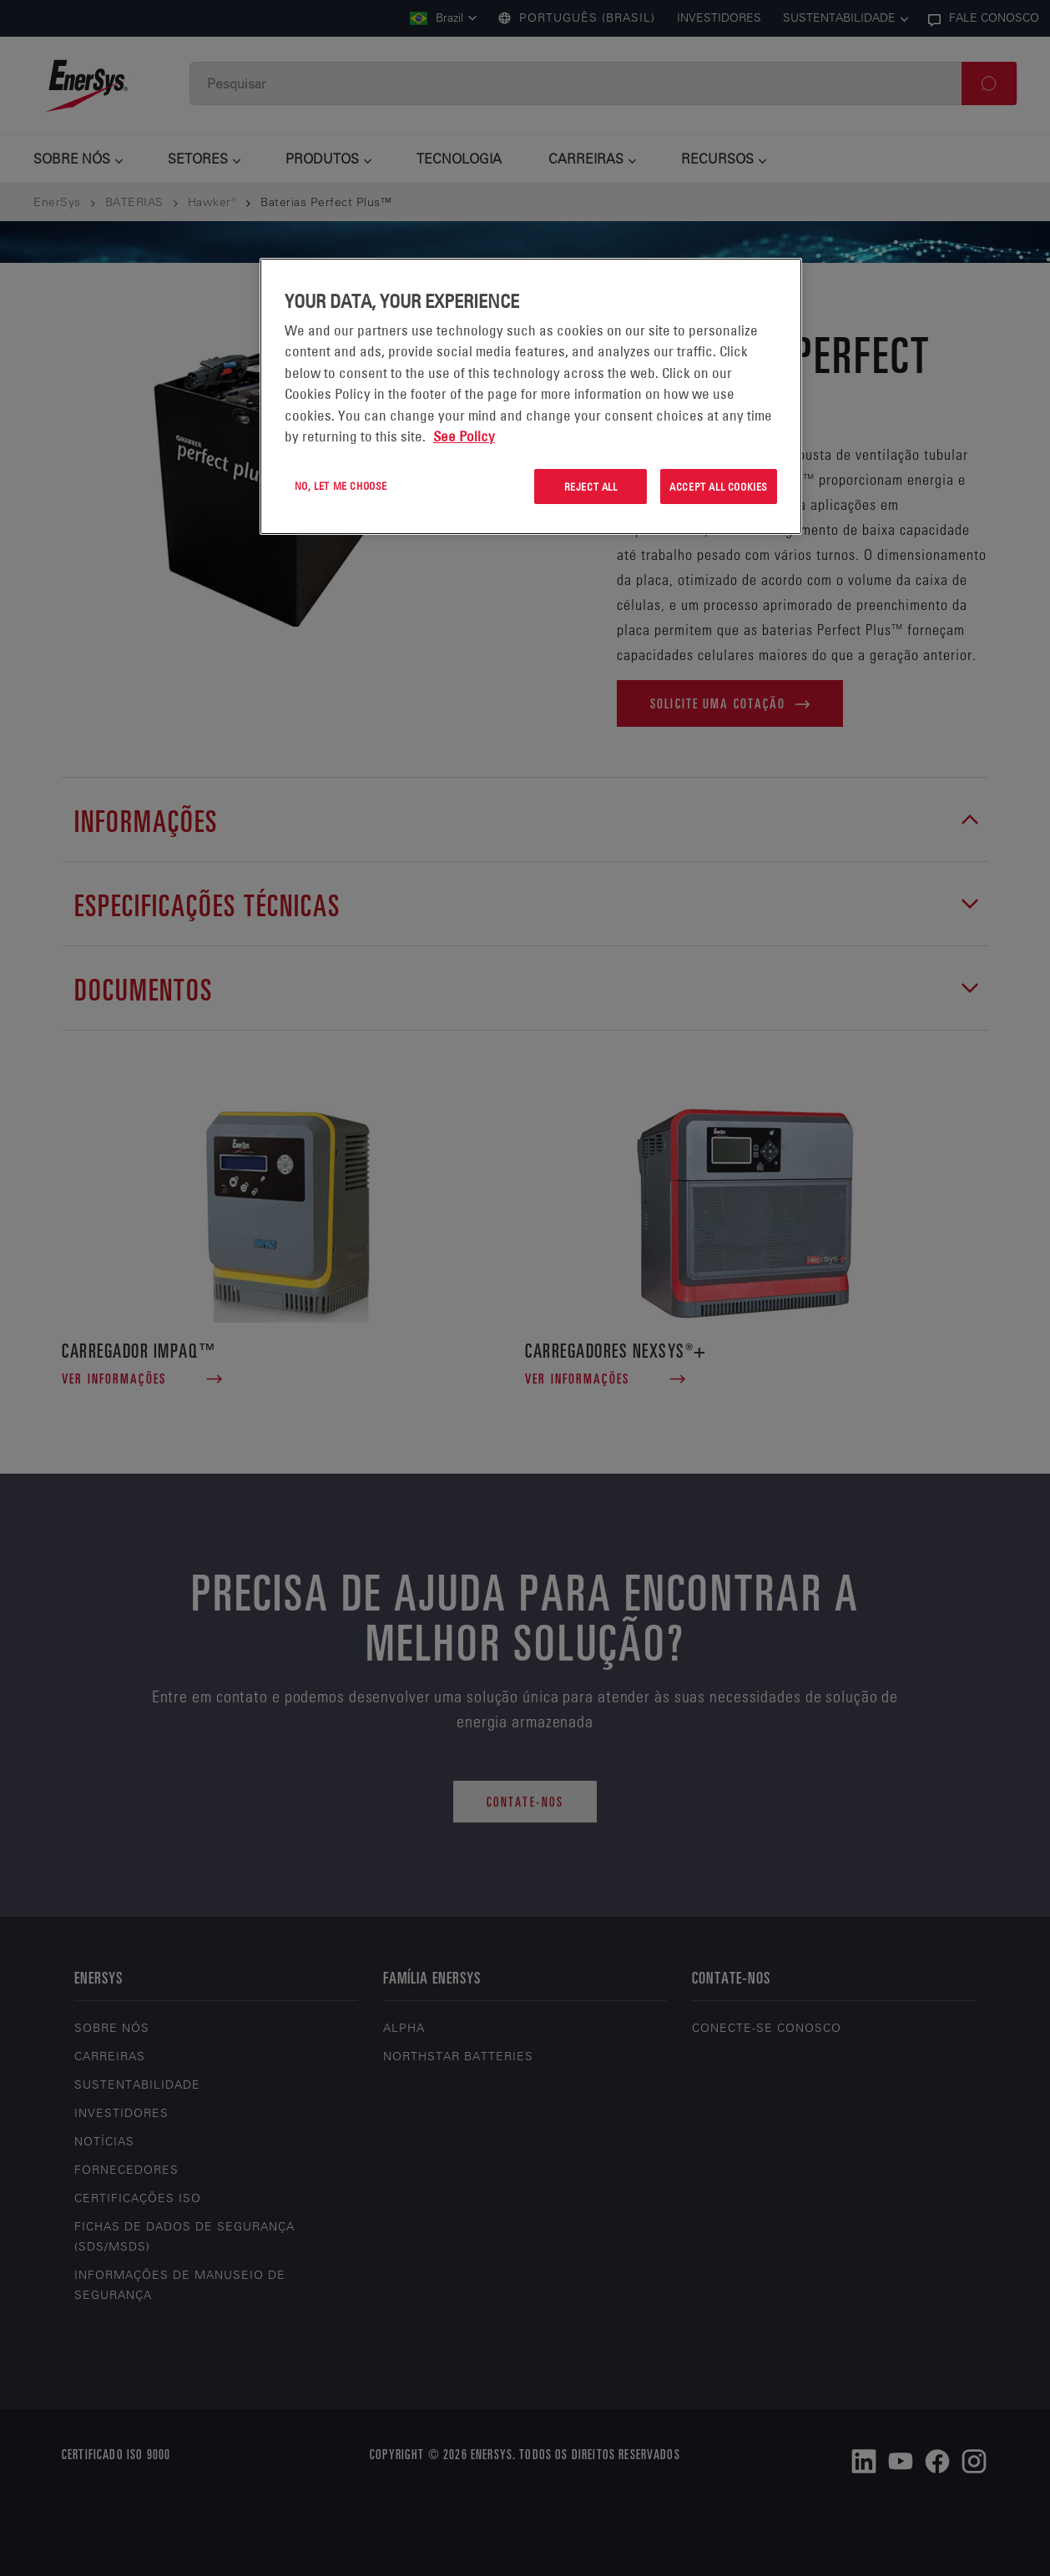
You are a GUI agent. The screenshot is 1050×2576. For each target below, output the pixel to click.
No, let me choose (341, 485)
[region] (531, 397)
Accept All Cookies (718, 486)
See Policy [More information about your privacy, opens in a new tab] (464, 436)
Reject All (591, 486)
